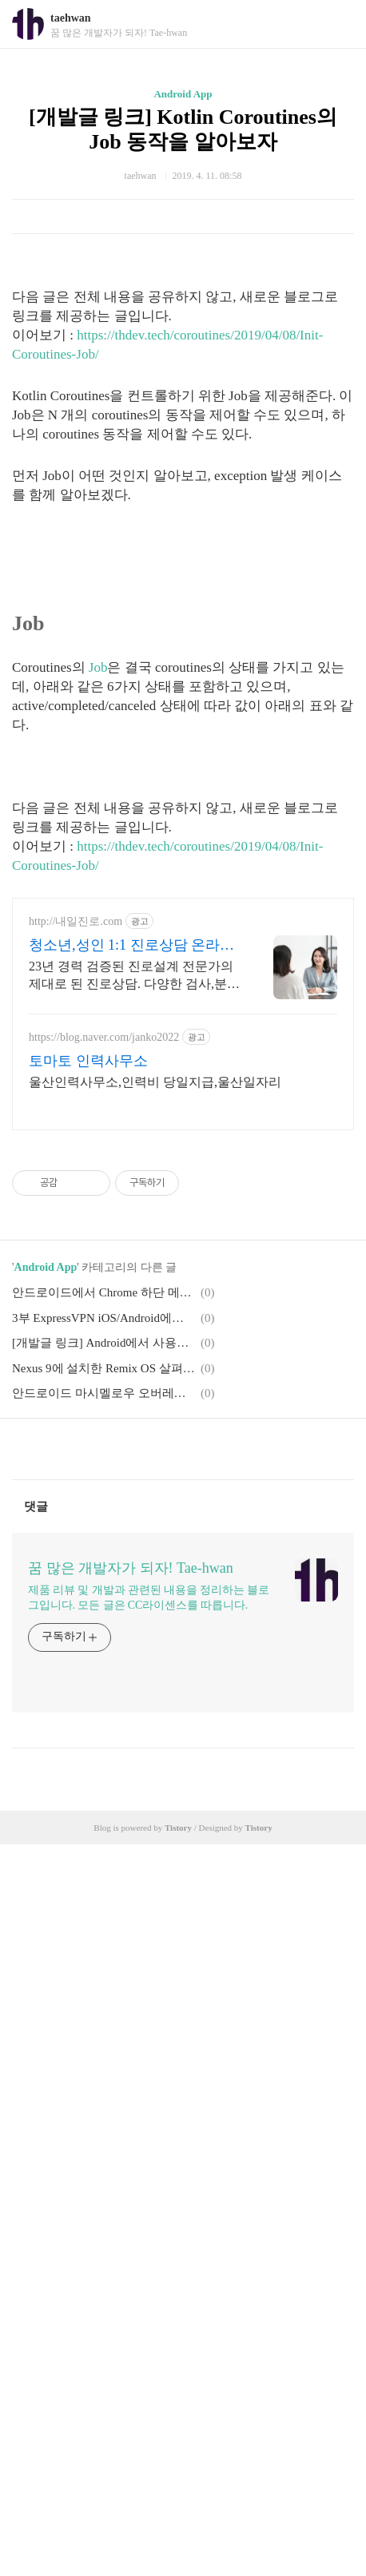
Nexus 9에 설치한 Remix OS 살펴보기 (104, 1368)
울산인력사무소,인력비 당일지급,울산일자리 (155, 1082)
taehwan (70, 18)
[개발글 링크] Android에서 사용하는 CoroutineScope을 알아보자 (104, 1342)
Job (98, 667)
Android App (182, 94)
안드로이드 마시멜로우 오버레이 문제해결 (104, 1393)
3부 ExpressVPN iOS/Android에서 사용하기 (104, 1318)
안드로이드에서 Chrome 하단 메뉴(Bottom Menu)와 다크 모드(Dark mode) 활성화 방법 (104, 1292)
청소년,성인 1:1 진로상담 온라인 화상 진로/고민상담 (131, 946)
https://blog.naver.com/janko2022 (104, 1037)
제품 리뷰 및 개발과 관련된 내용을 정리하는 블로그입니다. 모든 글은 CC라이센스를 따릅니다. (148, 1597)
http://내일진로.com (75, 921)
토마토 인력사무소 (88, 1061)
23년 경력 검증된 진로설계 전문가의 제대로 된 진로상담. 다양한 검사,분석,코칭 (131, 976)
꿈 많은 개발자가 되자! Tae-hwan (130, 1568)
